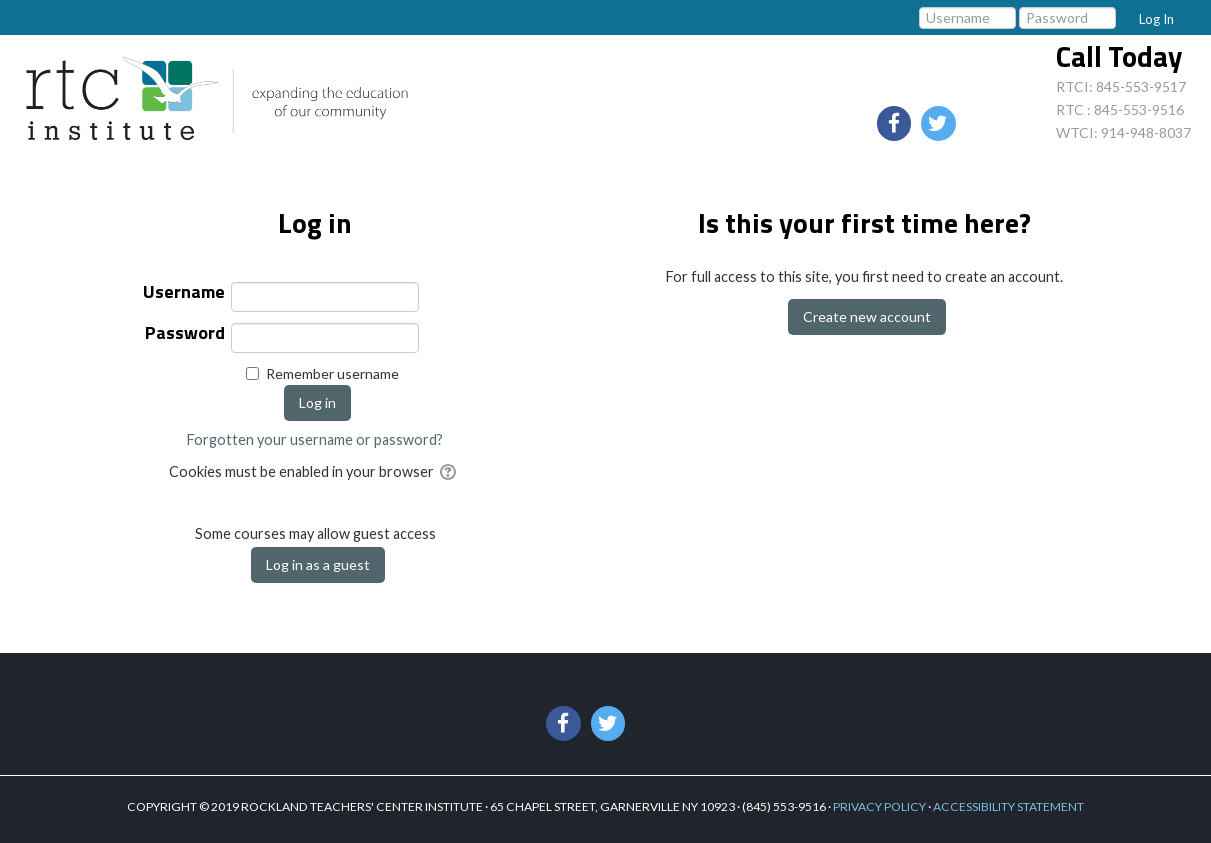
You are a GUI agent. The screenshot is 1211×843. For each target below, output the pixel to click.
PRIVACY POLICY (879, 806)
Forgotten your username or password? (315, 439)
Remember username (332, 373)
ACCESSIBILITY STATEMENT (1008, 806)
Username (184, 293)
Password (185, 334)
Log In (1156, 19)
